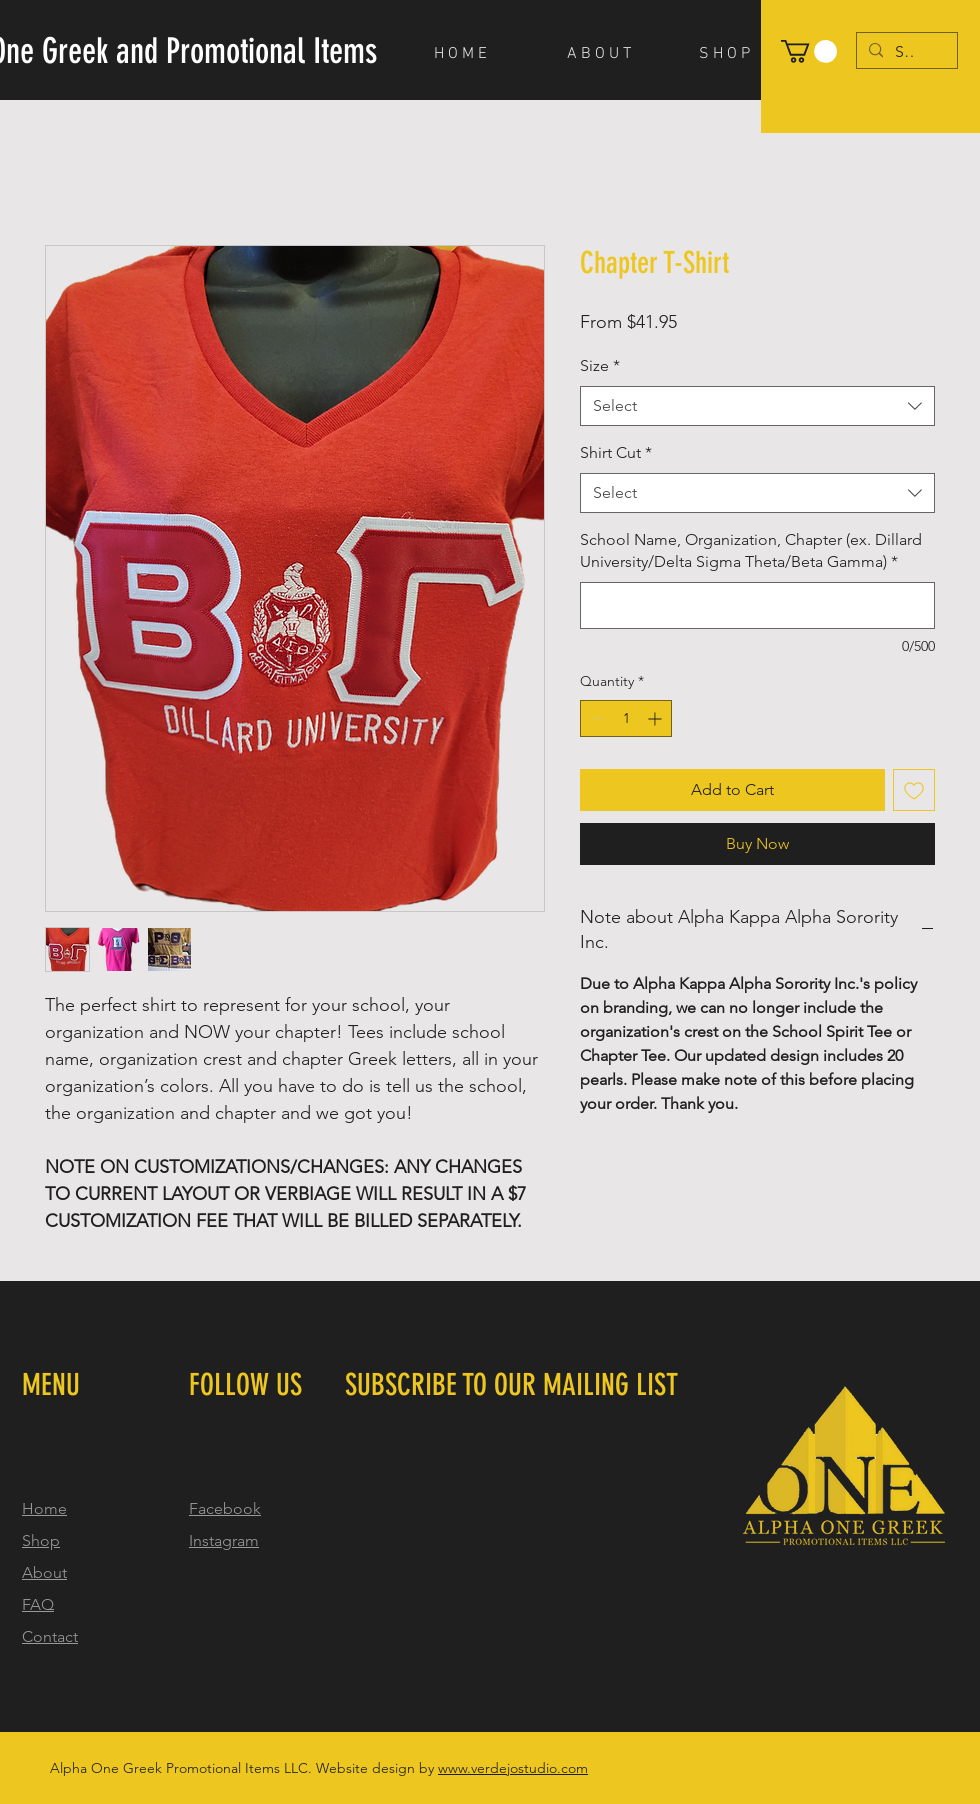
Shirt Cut (616, 452)
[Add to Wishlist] (914, 790)
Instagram (224, 1540)
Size (600, 365)
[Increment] (656, 718)
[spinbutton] (626, 718)
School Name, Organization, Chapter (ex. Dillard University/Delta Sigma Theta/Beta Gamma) (751, 550)
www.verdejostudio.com (513, 1768)
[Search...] (905, 52)
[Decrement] (595, 718)
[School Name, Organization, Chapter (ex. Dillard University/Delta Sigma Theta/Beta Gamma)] (757, 605)
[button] (809, 51)
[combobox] (757, 406)
